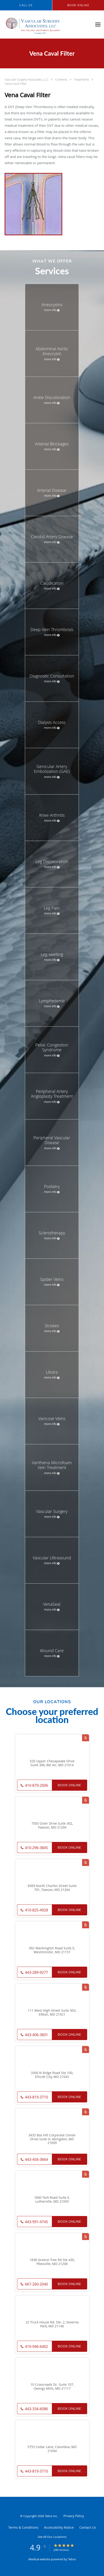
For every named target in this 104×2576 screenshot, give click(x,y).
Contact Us (87, 2527)
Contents (61, 79)
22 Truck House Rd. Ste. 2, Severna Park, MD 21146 (52, 2324)
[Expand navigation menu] (98, 24)
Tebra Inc (51, 2516)
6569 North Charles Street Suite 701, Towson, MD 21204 (52, 1888)
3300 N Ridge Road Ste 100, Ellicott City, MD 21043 (52, 2075)
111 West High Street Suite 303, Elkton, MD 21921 (52, 2013)
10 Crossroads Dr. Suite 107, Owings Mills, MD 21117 (52, 2387)
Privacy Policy (73, 2516)
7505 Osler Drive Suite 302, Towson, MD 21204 (52, 1825)
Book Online (69, 1785)
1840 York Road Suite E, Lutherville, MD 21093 (52, 2200)
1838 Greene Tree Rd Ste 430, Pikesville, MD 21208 (52, 2262)
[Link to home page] (46, 25)
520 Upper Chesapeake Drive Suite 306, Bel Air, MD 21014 (52, 1763)
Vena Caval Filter (16, 84)
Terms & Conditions (23, 2527)
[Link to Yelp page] (85, 1737)
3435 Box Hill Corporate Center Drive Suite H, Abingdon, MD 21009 (52, 2139)
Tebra (72, 2559)
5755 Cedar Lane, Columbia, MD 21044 (52, 2449)
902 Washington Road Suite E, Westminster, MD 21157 (52, 1950)
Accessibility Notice (59, 2527)
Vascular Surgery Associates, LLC (27, 79)
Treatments (82, 79)
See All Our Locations (52, 2537)
